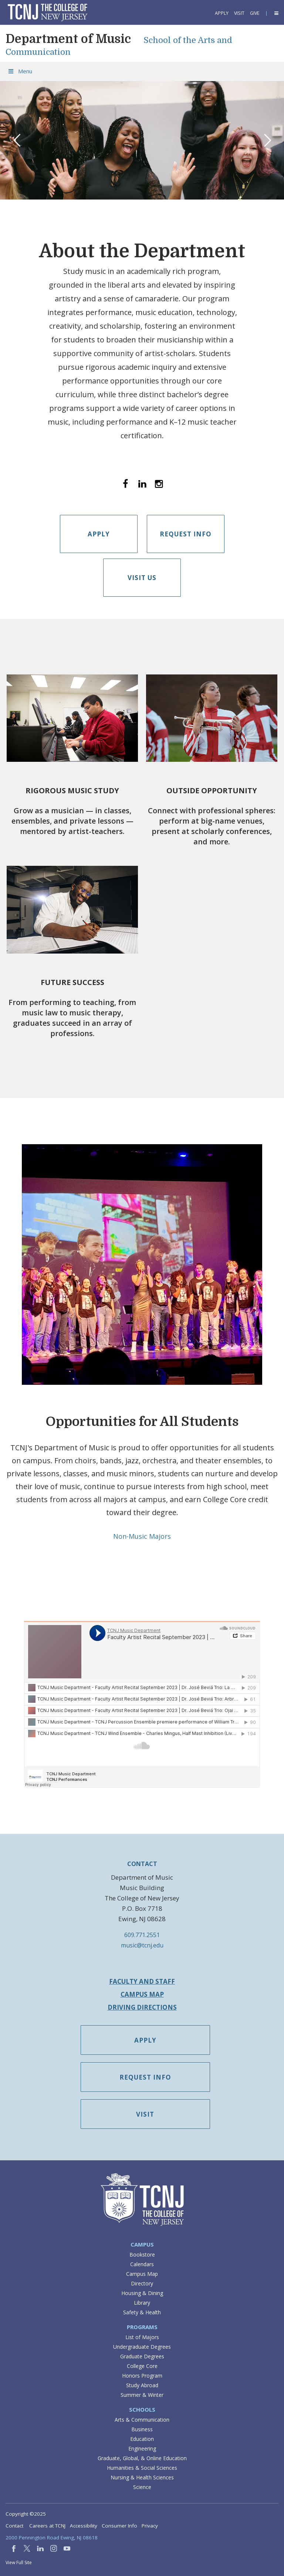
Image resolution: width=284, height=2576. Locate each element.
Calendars (142, 2264)
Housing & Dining (142, 2293)
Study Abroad (142, 2385)
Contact (14, 2525)
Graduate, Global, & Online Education (142, 2458)
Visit (239, 13)
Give (255, 13)
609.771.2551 (142, 1935)
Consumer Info (119, 2525)
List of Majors (142, 2337)
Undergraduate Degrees (142, 2346)
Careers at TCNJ (47, 2525)
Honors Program (142, 2375)
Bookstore (142, 2254)
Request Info (186, 534)
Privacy (150, 2525)
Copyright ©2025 (26, 2513)
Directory (142, 2283)
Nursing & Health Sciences (142, 2477)
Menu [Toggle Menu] (19, 71)
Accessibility (83, 2525)
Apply (222, 13)
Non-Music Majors (142, 1536)
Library (142, 2302)
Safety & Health (142, 2312)
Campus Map (142, 1994)
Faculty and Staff (142, 1981)
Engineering (142, 2448)
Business (142, 2429)
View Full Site (19, 2562)
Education (142, 2438)
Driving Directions (142, 2007)
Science (142, 2486)
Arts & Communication (142, 2419)
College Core (142, 2365)
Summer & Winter (142, 2394)
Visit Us (142, 577)
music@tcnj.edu (142, 1945)
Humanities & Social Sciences (142, 2467)
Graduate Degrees (142, 2356)
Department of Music (68, 39)
